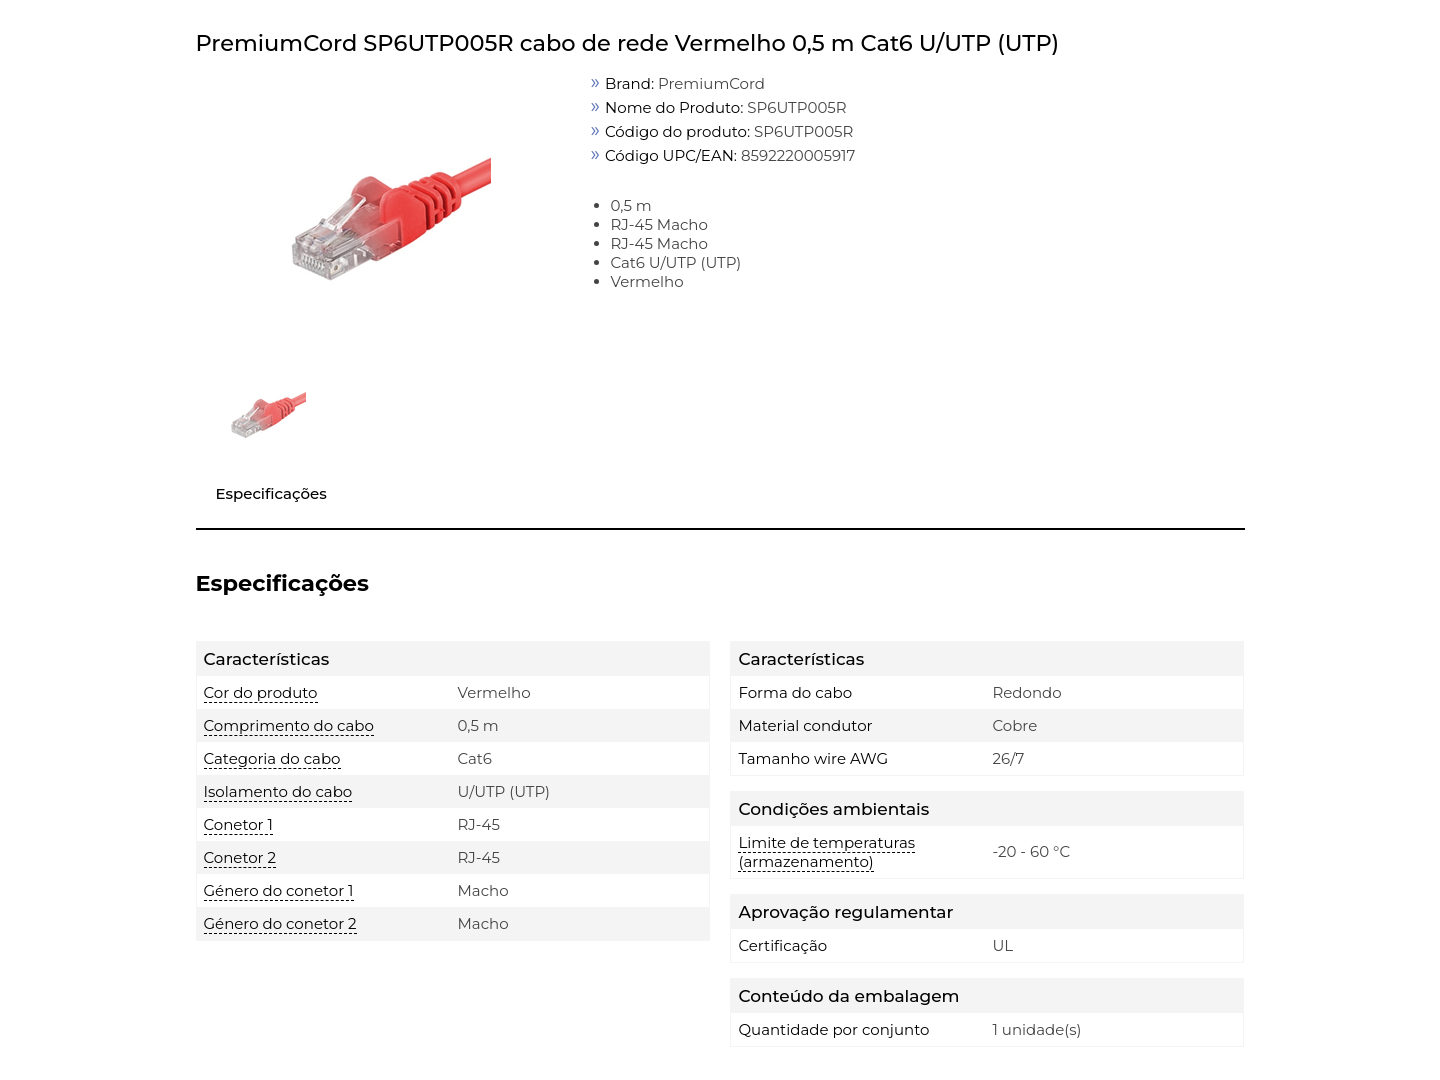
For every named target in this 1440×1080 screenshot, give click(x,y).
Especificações (271, 493)
